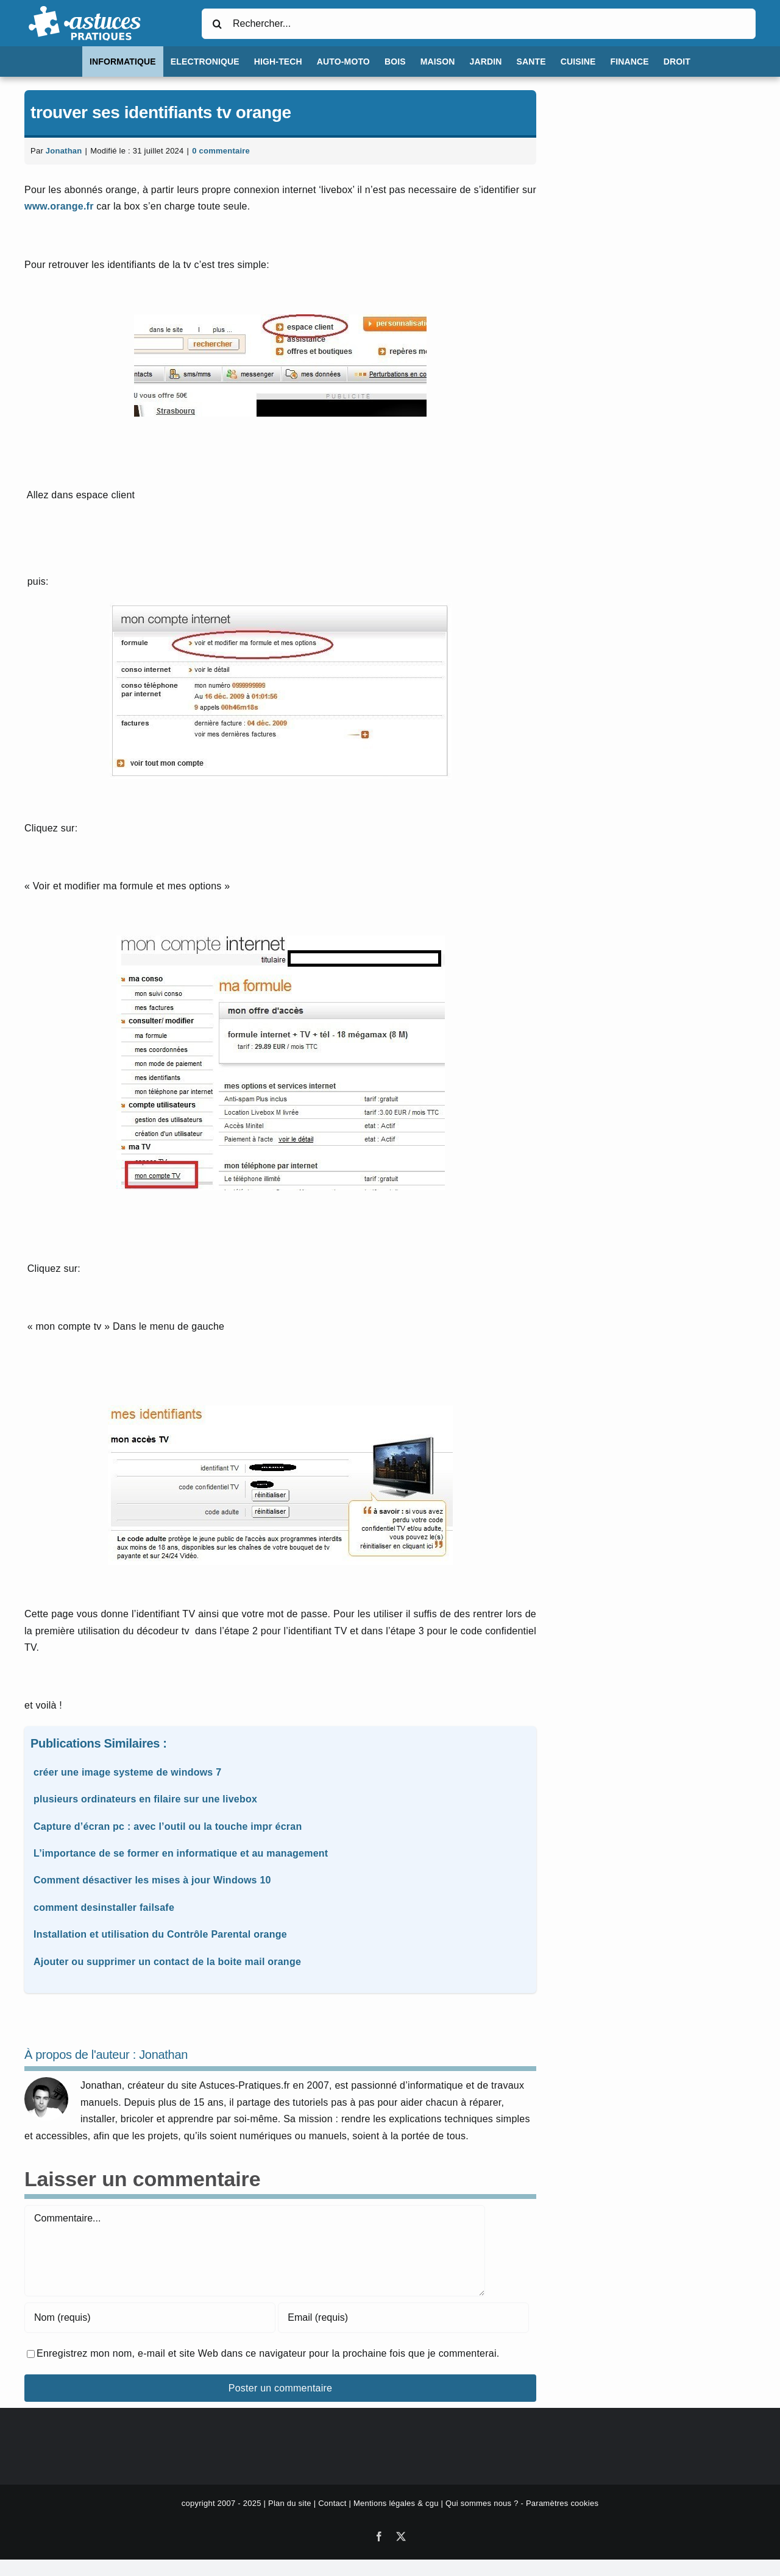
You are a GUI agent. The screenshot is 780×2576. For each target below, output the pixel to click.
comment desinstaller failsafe (104, 1907)
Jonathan (64, 150)
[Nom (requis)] (149, 2318)
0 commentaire (221, 150)
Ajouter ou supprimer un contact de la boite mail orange (167, 1962)
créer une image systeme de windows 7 (127, 1772)
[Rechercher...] (479, 24)
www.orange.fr (59, 206)
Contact (332, 2503)
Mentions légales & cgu (396, 2503)
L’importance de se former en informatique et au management (181, 1853)
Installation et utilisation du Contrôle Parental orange (160, 1934)
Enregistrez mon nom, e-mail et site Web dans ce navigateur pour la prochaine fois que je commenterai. (268, 2353)
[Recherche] (217, 24)
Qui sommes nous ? (482, 2503)
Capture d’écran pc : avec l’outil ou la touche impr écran (168, 1826)
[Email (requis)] (403, 2318)
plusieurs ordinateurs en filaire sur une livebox (145, 1799)
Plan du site (289, 2503)
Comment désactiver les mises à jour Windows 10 (152, 1880)
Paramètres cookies (562, 2503)
